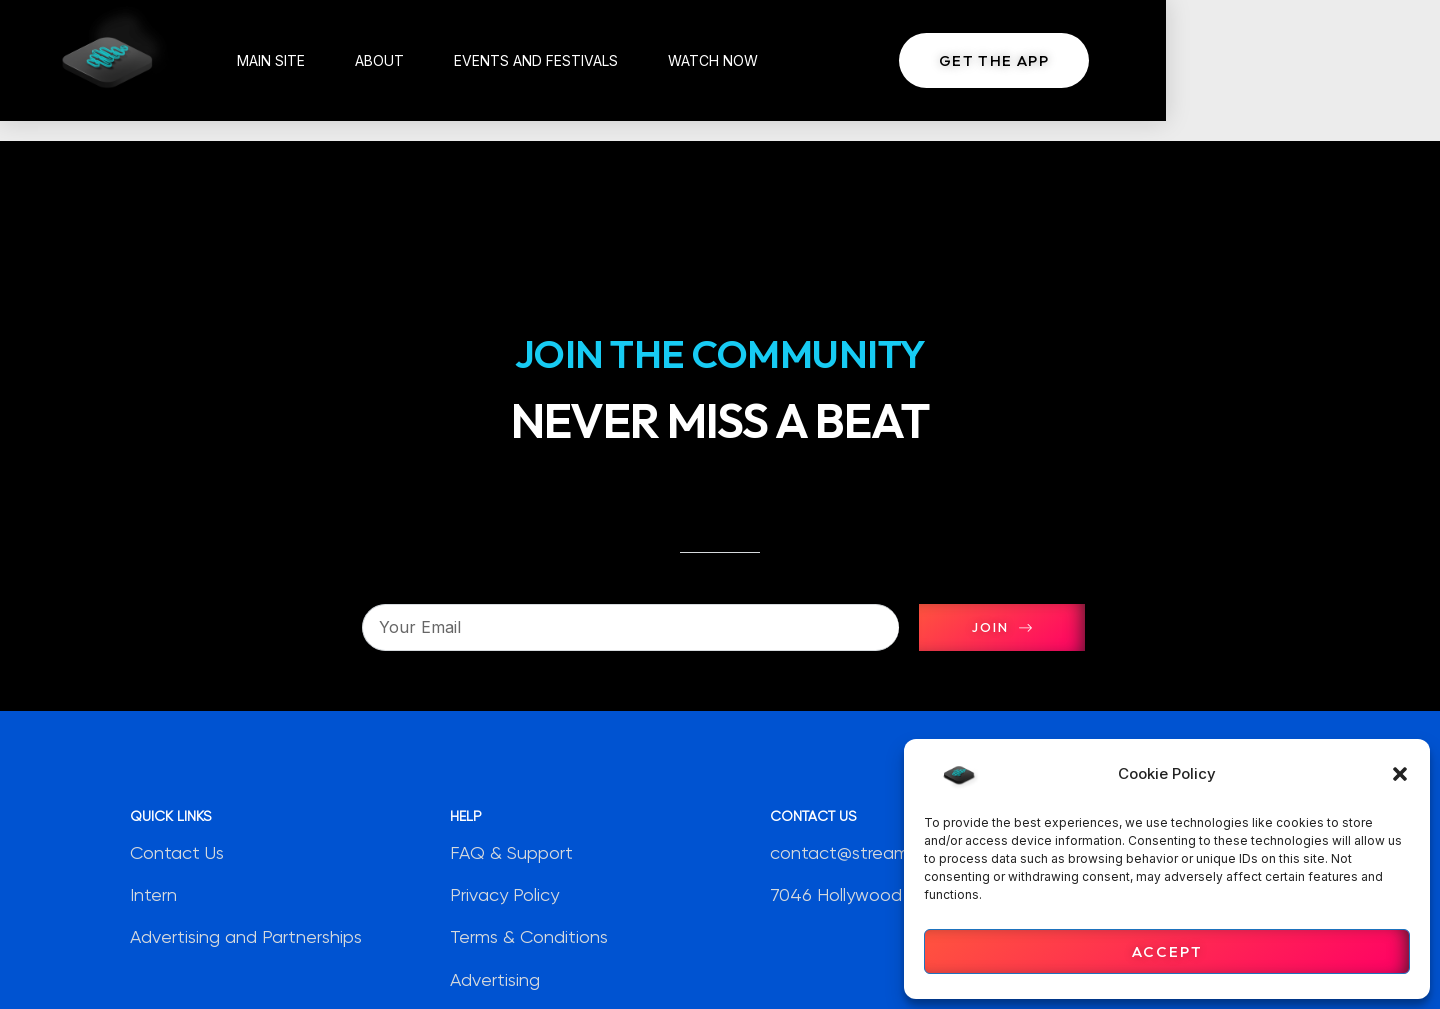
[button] (1400, 774)
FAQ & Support (511, 853)
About (419, 59)
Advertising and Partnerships (246, 938)
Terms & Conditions (529, 938)
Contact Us (177, 853)
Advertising (495, 980)
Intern (153, 896)
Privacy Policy (504, 896)
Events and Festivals (576, 59)
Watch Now (753, 59)
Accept (1167, 951)
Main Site (311, 59)
